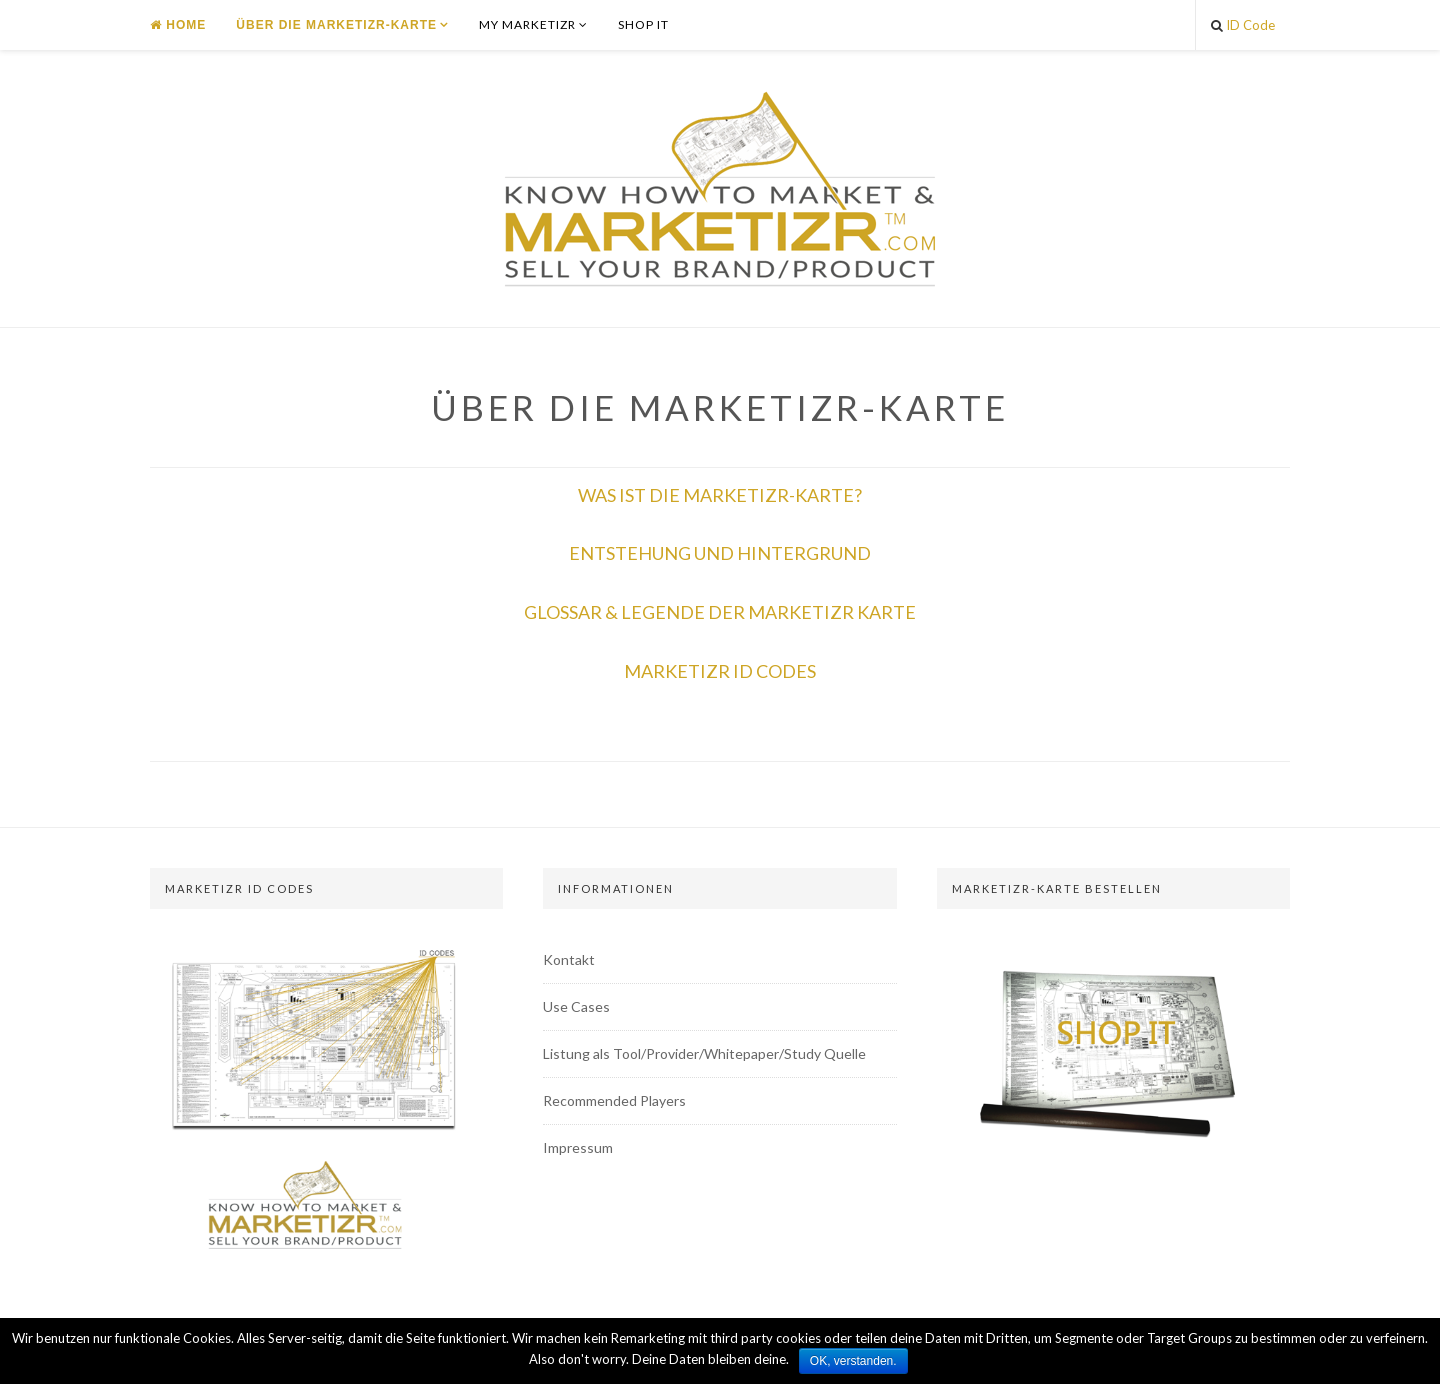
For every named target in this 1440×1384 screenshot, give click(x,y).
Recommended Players (614, 1100)
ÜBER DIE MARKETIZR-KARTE (336, 25)
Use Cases (576, 1006)
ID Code (1243, 25)
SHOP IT (643, 24)
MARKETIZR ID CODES (720, 671)
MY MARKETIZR (527, 24)
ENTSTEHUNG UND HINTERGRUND (720, 553)
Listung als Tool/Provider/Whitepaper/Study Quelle (704, 1053)
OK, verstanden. (853, 1361)
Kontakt (569, 959)
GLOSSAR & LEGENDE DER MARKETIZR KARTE (720, 612)
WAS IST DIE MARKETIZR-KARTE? (720, 495)
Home (178, 25)
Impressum (578, 1147)
